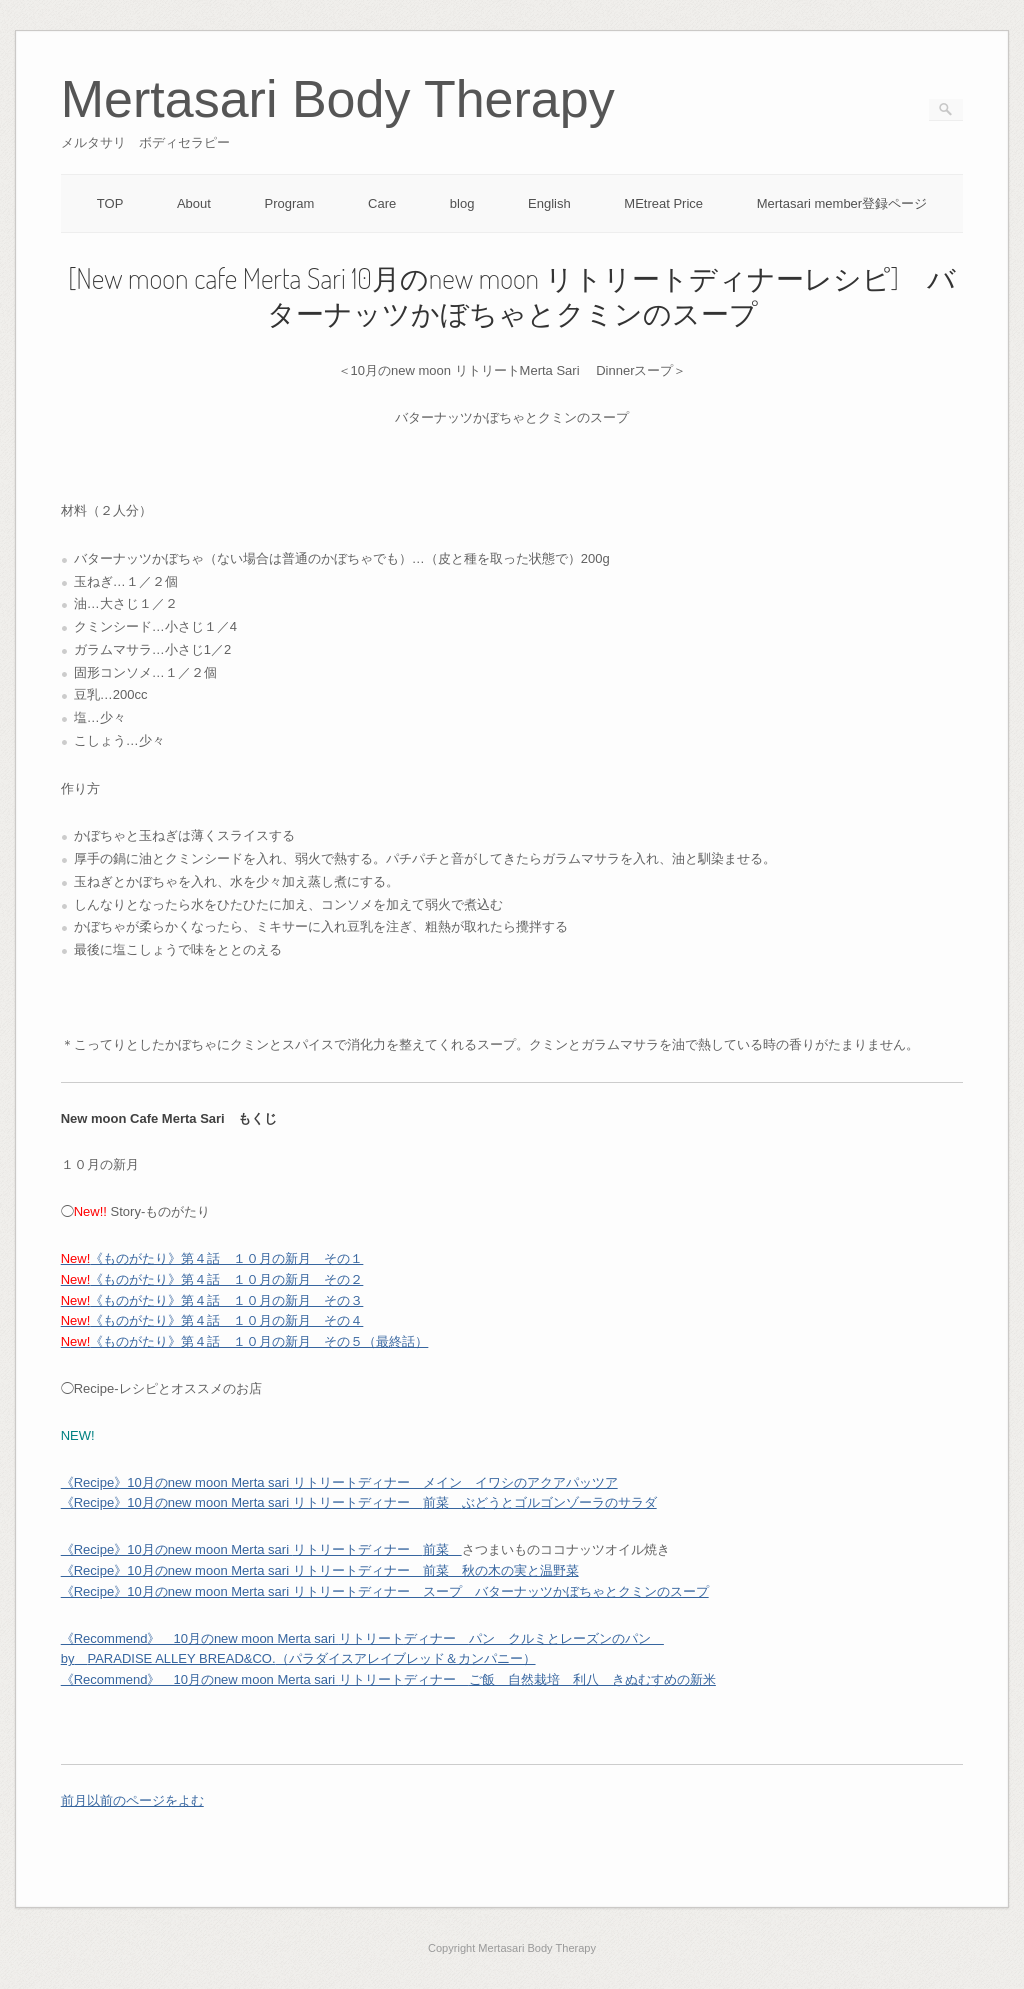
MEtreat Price (663, 203)
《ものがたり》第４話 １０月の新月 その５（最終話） (245, 1341)
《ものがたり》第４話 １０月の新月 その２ (212, 1279)
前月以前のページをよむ (132, 1800)
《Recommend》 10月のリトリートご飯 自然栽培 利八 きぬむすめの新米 (388, 1679)
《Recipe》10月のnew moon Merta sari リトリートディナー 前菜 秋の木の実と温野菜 (320, 1570)
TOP (110, 203)
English (549, 203)
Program (290, 203)
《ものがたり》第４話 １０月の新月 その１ (212, 1258)
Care (382, 203)
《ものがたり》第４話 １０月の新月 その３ (212, 1300)
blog (462, 203)
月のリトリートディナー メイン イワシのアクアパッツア (339, 1482)
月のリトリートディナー (261, 1549)
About (194, 203)
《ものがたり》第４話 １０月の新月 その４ (212, 1320)
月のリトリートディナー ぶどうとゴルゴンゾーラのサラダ (359, 1502)
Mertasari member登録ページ (842, 203)
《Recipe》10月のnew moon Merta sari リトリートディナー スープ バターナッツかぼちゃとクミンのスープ (385, 1591)
